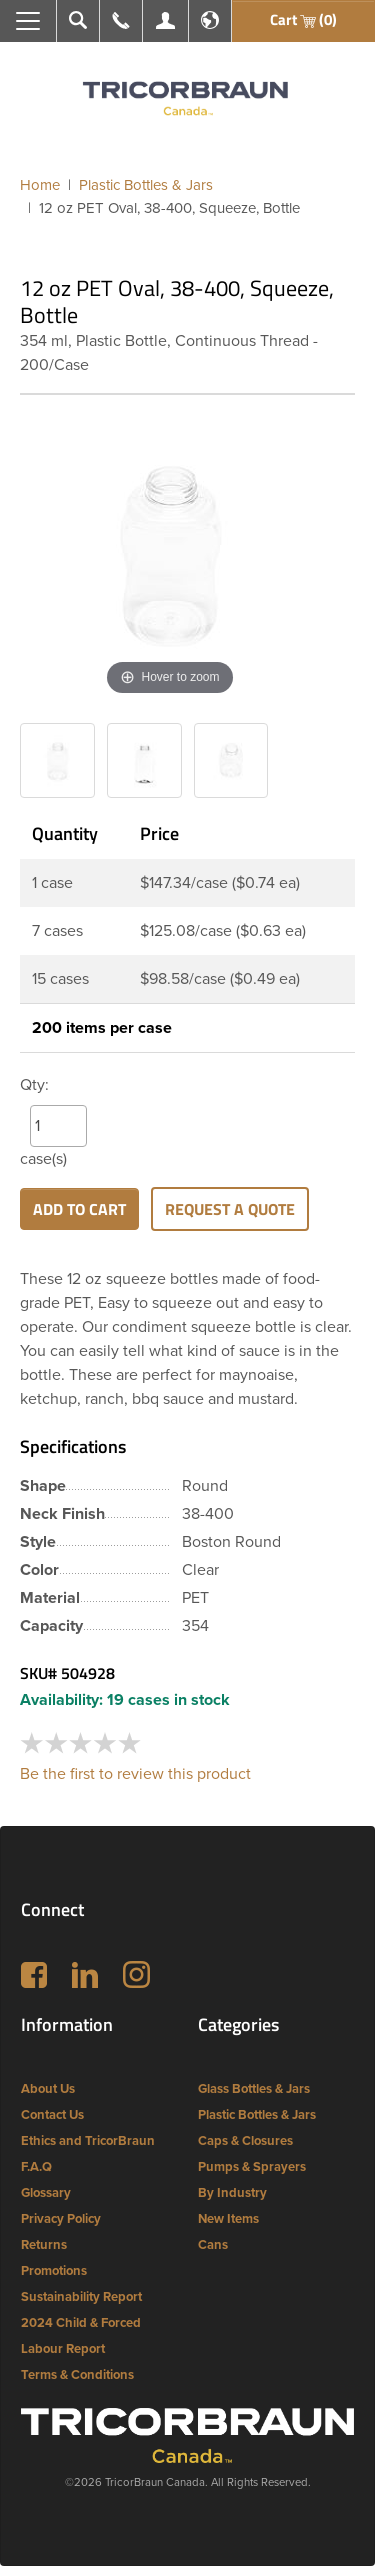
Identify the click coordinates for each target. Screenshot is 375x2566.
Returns (44, 2245)
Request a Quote (230, 1209)
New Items (228, 2219)
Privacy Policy (61, 2219)
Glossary (46, 2193)
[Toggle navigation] (28, 21)
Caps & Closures (245, 2141)
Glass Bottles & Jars (254, 2089)
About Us (48, 2089)
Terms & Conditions (77, 2375)
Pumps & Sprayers (252, 2167)
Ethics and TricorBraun (88, 2141)
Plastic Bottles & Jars (257, 2115)
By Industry (232, 2193)
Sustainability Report (81, 2297)
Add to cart (79, 1209)
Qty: (34, 1085)
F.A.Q (36, 2167)
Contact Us (52, 2115)
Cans (213, 2245)
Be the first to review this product (135, 1774)
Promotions (54, 2271)
